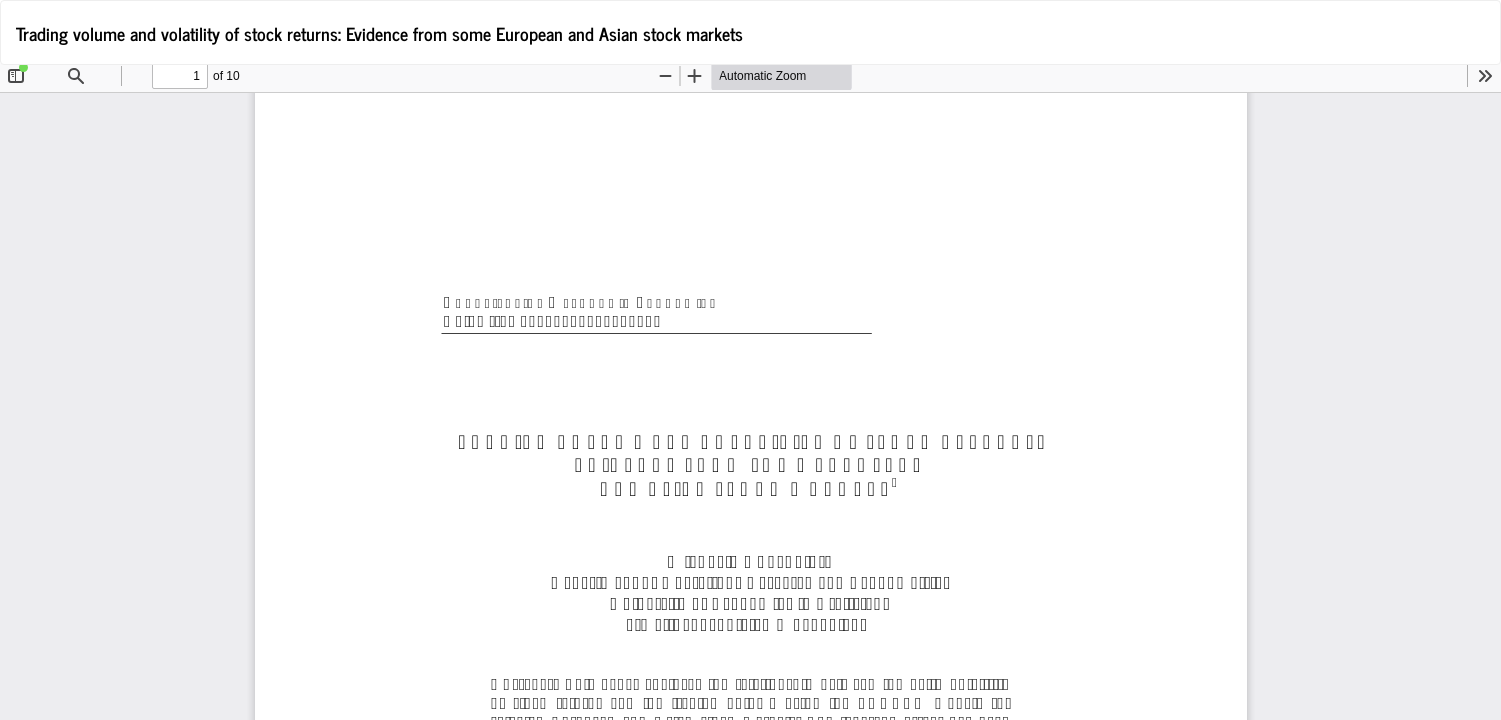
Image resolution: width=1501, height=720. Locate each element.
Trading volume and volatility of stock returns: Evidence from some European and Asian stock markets (379, 33)
